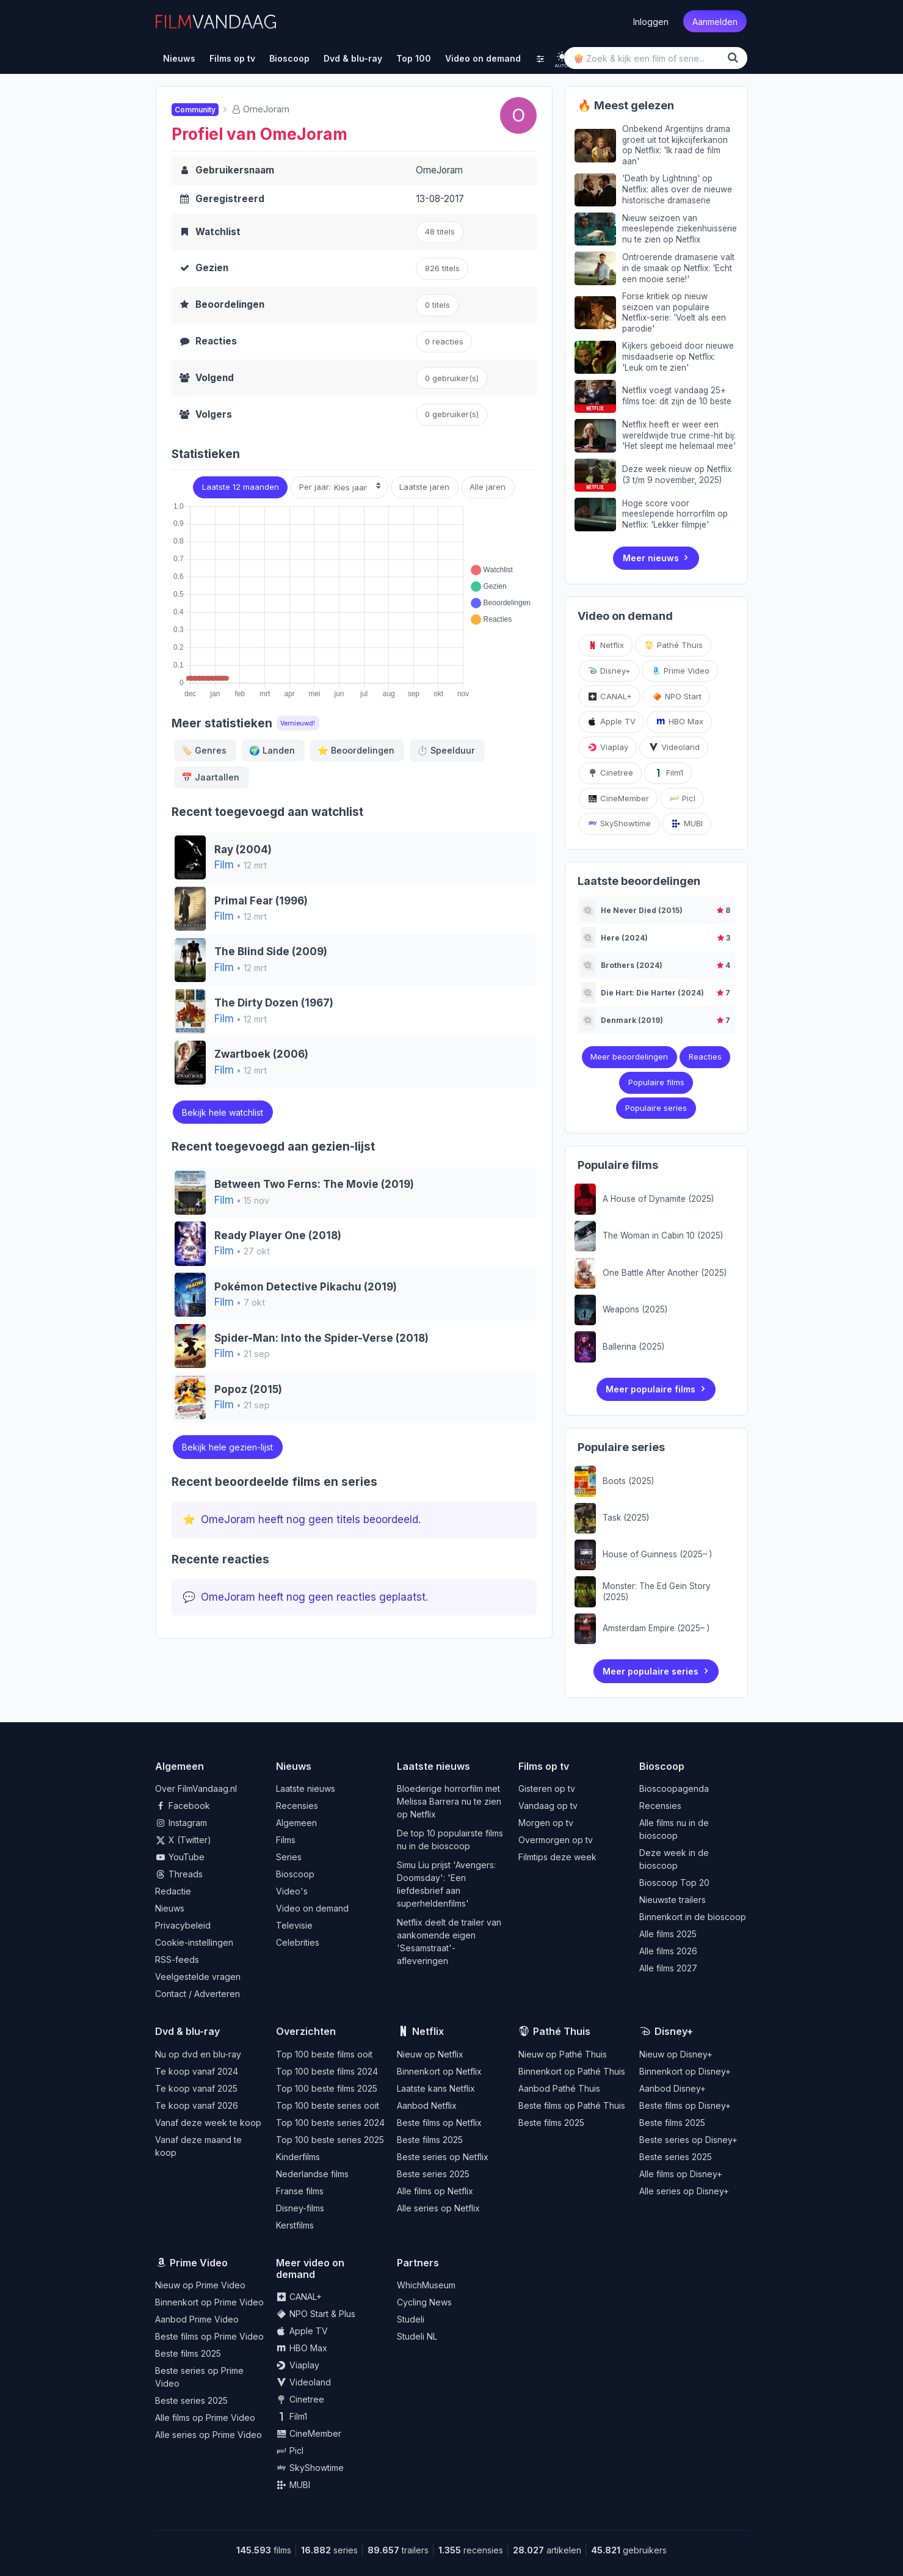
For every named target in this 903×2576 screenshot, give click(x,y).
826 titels (442, 268)
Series (289, 1857)
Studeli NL (417, 2336)
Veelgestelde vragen (198, 1976)
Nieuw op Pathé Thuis (562, 2054)
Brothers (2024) (631, 965)
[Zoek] (735, 57)
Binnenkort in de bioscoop (692, 1917)
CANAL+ (609, 696)
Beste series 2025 (433, 2174)
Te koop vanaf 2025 (196, 2088)
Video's (292, 1891)
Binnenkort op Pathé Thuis (571, 2071)
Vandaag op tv (548, 1805)
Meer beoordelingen (629, 1056)
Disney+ (609, 670)
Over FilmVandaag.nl (196, 1788)
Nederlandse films (312, 2174)
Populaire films (656, 1082)
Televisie (294, 1925)
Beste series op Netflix (442, 2157)
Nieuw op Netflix (430, 2054)
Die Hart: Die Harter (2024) (652, 992)
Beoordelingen (229, 304)
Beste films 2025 (430, 2139)
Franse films (300, 2191)
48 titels (440, 231)
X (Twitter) (183, 1840)
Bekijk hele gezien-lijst (227, 1447)
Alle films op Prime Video (205, 2417)
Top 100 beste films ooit (324, 2054)
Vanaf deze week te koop (208, 2122)
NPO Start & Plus (315, 2314)
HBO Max (679, 721)
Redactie (173, 1891)
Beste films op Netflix (439, 2122)
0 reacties (444, 341)
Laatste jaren (424, 487)
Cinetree (610, 772)
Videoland (674, 747)
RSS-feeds (177, 1959)
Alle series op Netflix (438, 2208)
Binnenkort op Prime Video (209, 2302)
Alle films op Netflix (435, 2191)
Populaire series (656, 1108)
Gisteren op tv (546, 1788)
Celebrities (297, 1942)
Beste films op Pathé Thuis (571, 2105)
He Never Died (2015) (642, 910)
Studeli (410, 2319)
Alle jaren (488, 487)
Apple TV (611, 721)
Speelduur (446, 750)
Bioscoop (295, 1874)
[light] (562, 56)
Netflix (605, 645)
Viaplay (607, 747)
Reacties (216, 341)
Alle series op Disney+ (684, 2191)
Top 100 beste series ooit (327, 2105)
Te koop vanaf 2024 (196, 2071)
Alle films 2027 (668, 1968)
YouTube (180, 1857)
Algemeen (296, 1822)
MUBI (687, 823)
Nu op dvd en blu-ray (198, 2054)
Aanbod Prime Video (197, 2319)
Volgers (213, 414)
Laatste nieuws (305, 1788)
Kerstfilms (295, 2225)
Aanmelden (715, 21)
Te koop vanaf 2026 (196, 2105)
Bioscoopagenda (674, 1788)
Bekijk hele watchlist (222, 1112)
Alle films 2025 (668, 1934)
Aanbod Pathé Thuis (559, 2088)
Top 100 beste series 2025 (330, 2139)
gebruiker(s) (452, 414)
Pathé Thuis (673, 645)
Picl (682, 798)
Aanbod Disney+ (672, 2088)
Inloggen (651, 21)
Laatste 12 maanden (240, 487)
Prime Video (680, 670)
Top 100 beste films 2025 (326, 2088)
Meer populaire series (650, 1671)
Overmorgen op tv (555, 1840)
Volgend (214, 378)
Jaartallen (210, 777)
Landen (272, 750)
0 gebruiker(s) (452, 378)
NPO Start (677, 696)
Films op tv (543, 1766)
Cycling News (424, 2302)
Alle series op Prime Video (208, 2434)
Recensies (297, 1805)
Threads (179, 1874)
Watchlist (218, 232)
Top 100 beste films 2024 (327, 2071)
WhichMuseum (426, 2285)
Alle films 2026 (668, 1951)
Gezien (211, 268)
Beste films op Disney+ (685, 2105)
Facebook (182, 1805)
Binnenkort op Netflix (439, 2071)
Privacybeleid (183, 1925)
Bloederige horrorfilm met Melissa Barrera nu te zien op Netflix (449, 1801)
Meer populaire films (650, 1389)
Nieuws (169, 1908)
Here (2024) (624, 937)
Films (286, 1840)
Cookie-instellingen (194, 1942)
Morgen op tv (545, 1822)
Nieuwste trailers (672, 1899)
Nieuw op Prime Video (200, 2285)
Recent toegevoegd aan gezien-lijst (273, 1147)
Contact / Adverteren (197, 1993)
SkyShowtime (619, 823)
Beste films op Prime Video (209, 2336)
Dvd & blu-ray (187, 2031)
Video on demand (312, 1908)
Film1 (668, 772)
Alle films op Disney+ (680, 2174)
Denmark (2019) (632, 1020)
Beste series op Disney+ (688, 2139)
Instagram (181, 1822)
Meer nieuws (651, 558)
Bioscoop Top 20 (674, 1882)
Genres (204, 750)
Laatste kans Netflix (436, 2088)
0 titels (437, 305)
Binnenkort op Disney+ (685, 2071)
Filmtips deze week (557, 1857)
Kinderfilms (298, 2157)
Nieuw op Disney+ (676, 2054)
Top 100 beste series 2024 (330, 2122)
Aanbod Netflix (427, 2105)
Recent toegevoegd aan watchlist (267, 812)
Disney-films (300, 2208)
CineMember (618, 798)
